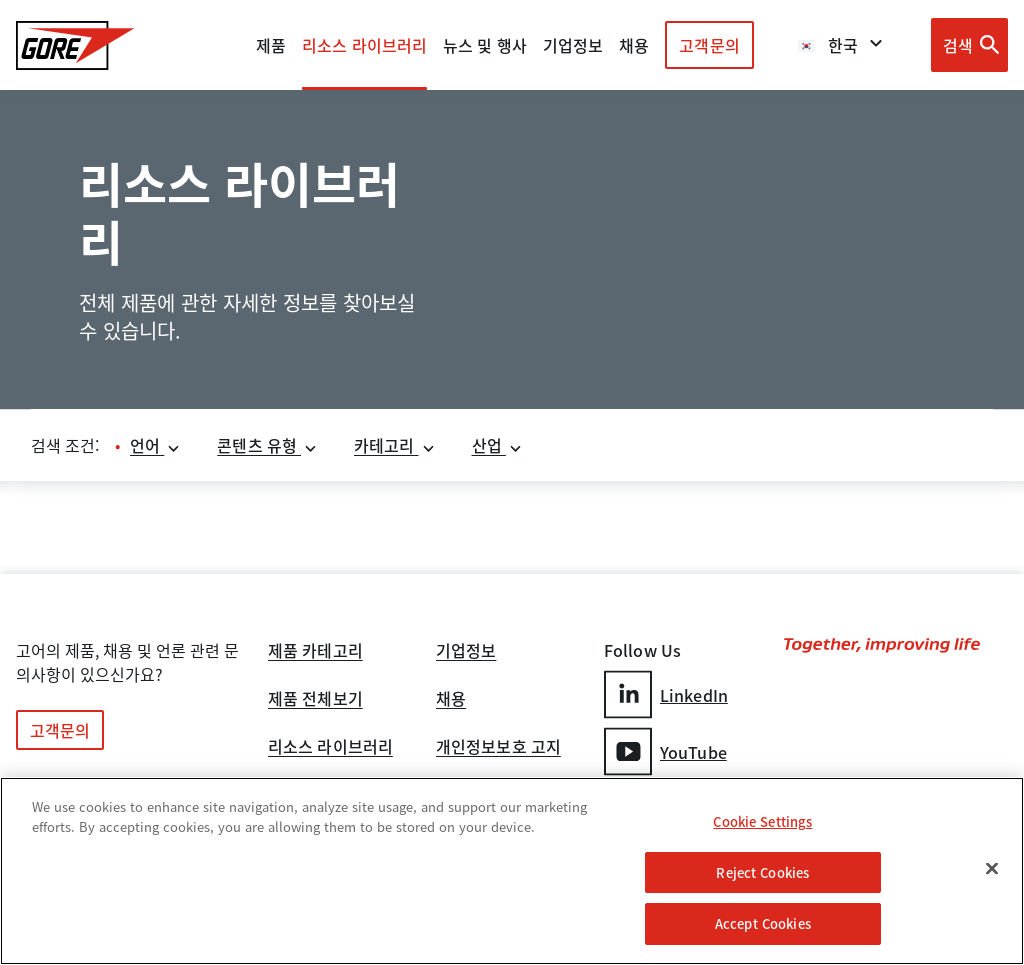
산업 (497, 445)
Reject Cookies (762, 872)
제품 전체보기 (315, 700)
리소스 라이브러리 (330, 748)
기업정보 (466, 652)
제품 (271, 45)
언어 (155, 445)
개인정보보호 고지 (498, 748)
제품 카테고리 (315, 652)
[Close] (992, 869)
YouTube (665, 751)
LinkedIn (666, 694)
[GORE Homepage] (75, 45)
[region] (512, 871)
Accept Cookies (763, 923)
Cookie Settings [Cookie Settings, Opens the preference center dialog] (762, 821)
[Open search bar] (969, 45)
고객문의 (709, 45)
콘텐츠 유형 (267, 445)
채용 (451, 700)
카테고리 (395, 445)
